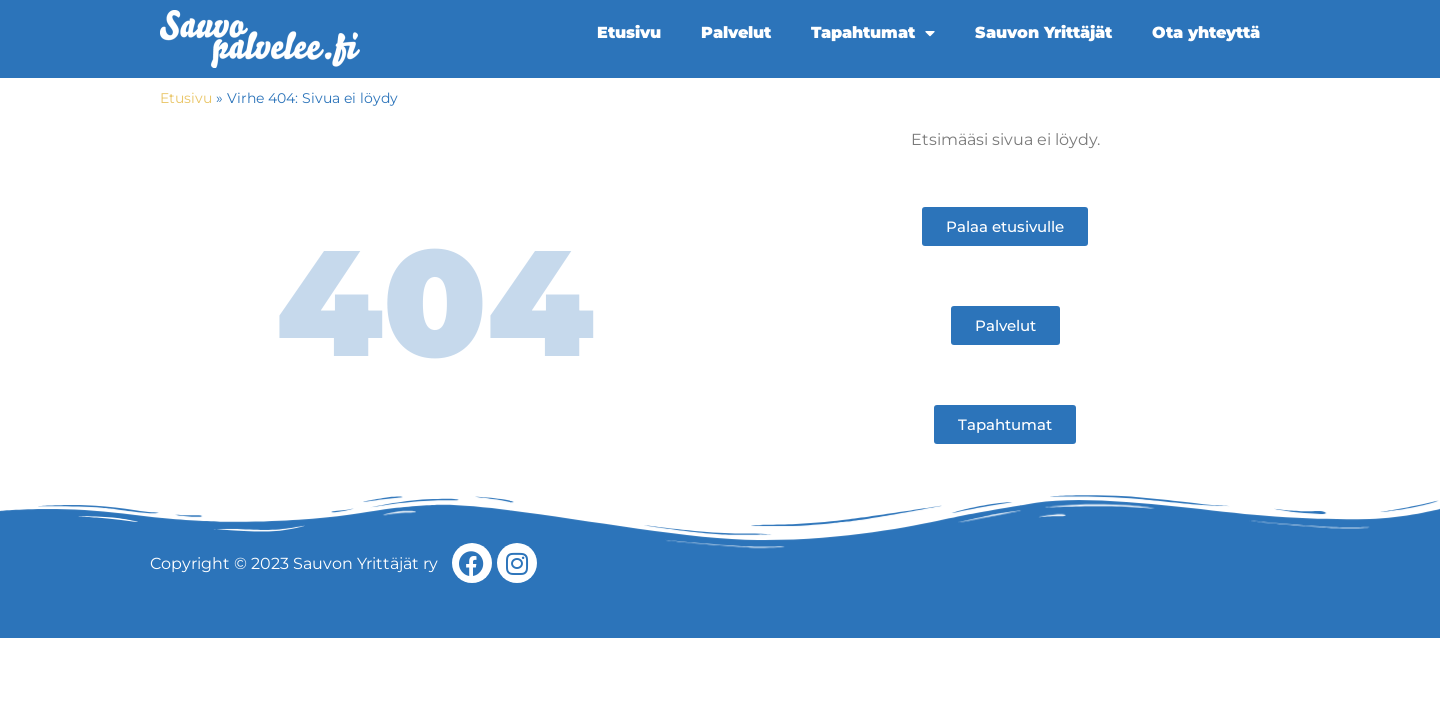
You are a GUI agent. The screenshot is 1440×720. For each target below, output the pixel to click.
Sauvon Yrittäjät (1043, 32)
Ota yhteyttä (1206, 32)
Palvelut (736, 32)
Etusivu (629, 32)
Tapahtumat (873, 33)
